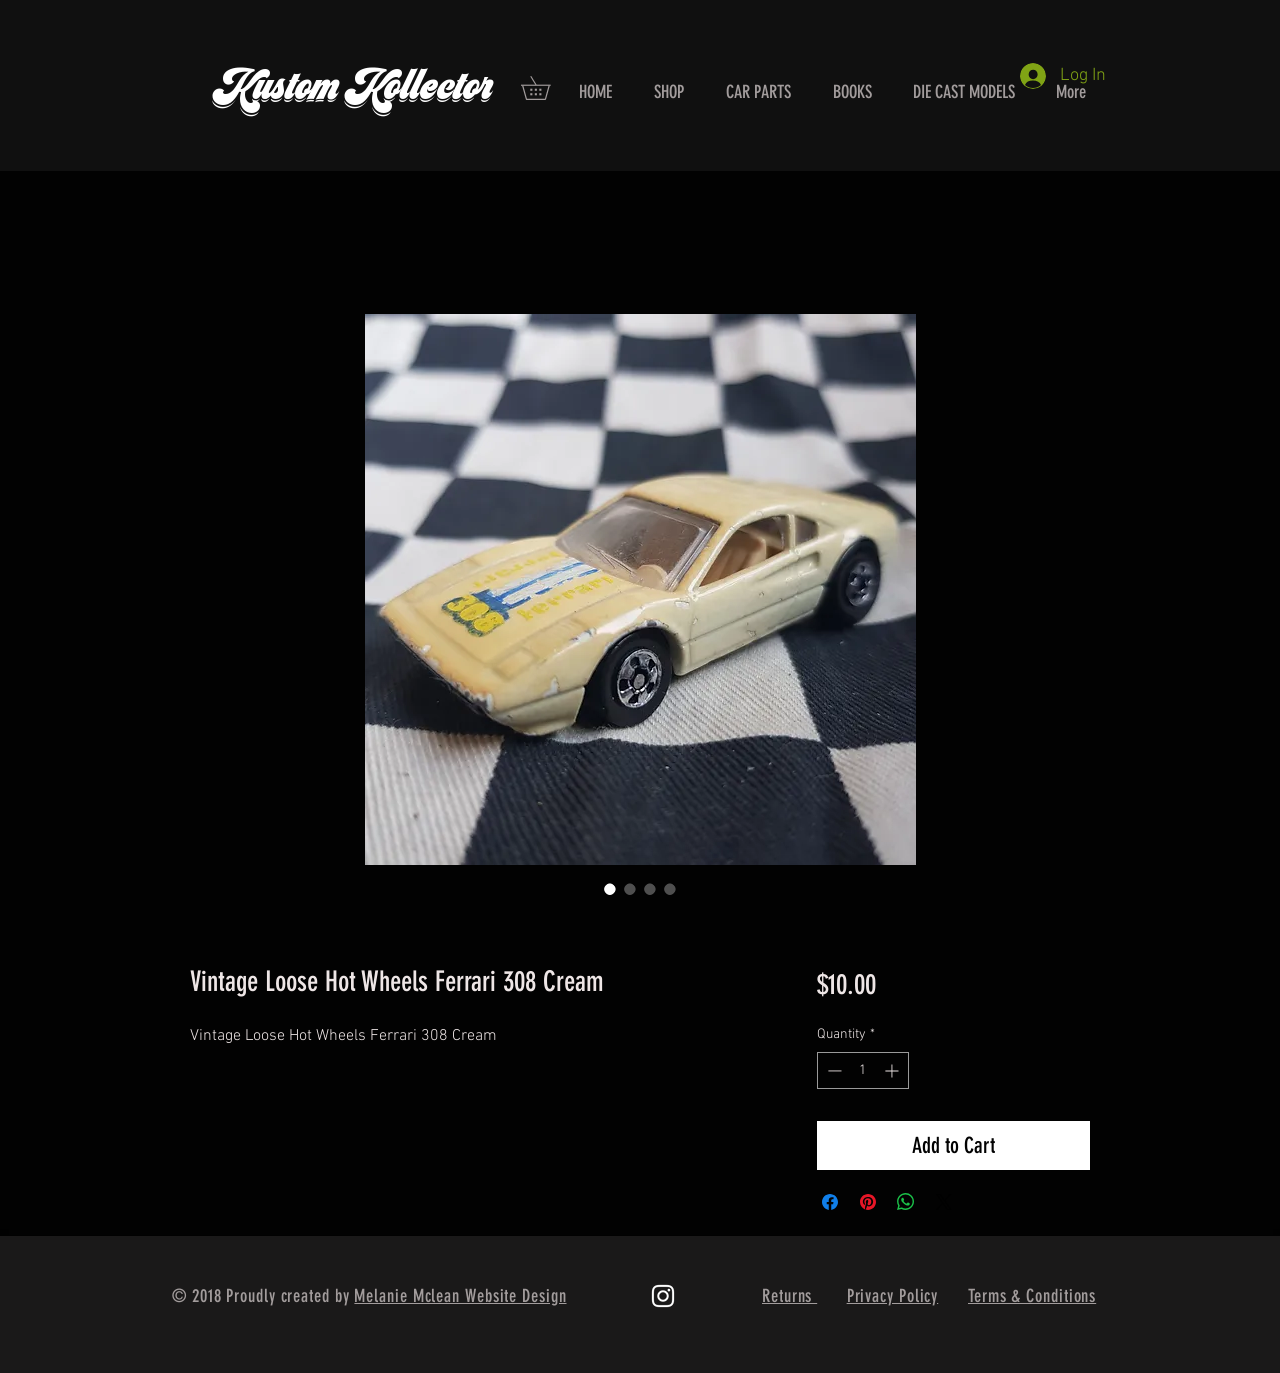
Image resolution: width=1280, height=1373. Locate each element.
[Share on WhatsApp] (906, 1202)
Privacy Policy (893, 1296)
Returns (789, 1296)
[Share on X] (944, 1202)
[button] (547, 88)
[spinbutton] (863, 1070)
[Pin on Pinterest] (868, 1202)
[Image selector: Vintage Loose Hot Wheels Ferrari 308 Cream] (610, 889)
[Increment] (893, 1070)
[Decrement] (832, 1070)
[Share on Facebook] (830, 1202)
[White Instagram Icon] (663, 1296)
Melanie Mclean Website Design (460, 1296)
